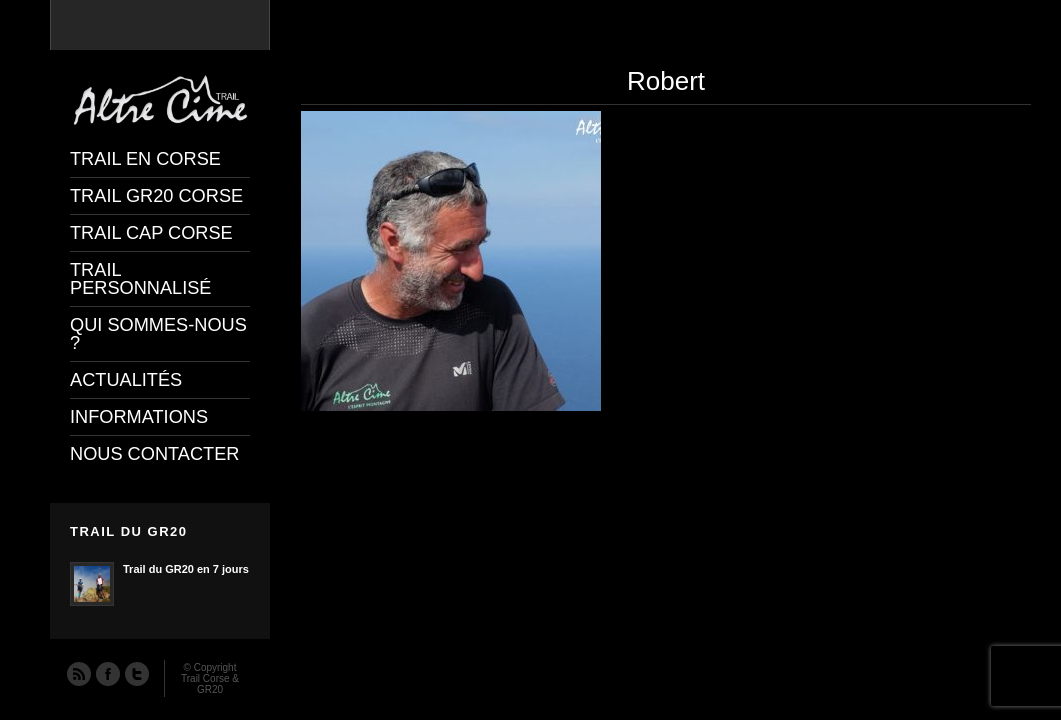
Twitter (136, 673)
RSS (78, 673)
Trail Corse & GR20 (210, 684)
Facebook (107, 673)
